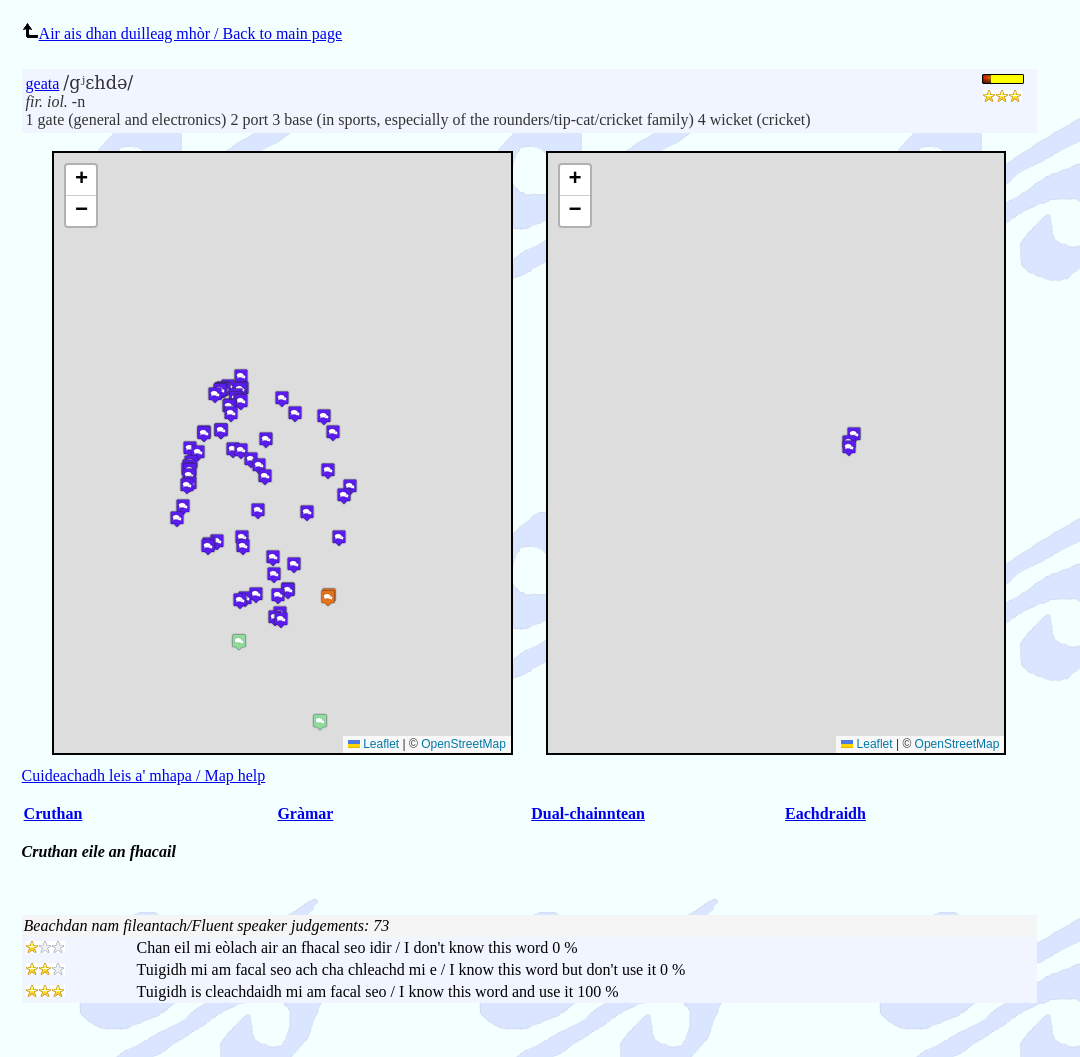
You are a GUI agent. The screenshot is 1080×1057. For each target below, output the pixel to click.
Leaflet (866, 744)
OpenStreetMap (957, 744)
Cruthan (53, 813)
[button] (849, 448)
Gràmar (305, 813)
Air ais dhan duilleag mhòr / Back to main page (182, 33)
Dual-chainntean (588, 813)
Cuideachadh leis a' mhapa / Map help (144, 775)
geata (43, 83)
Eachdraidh (825, 813)
